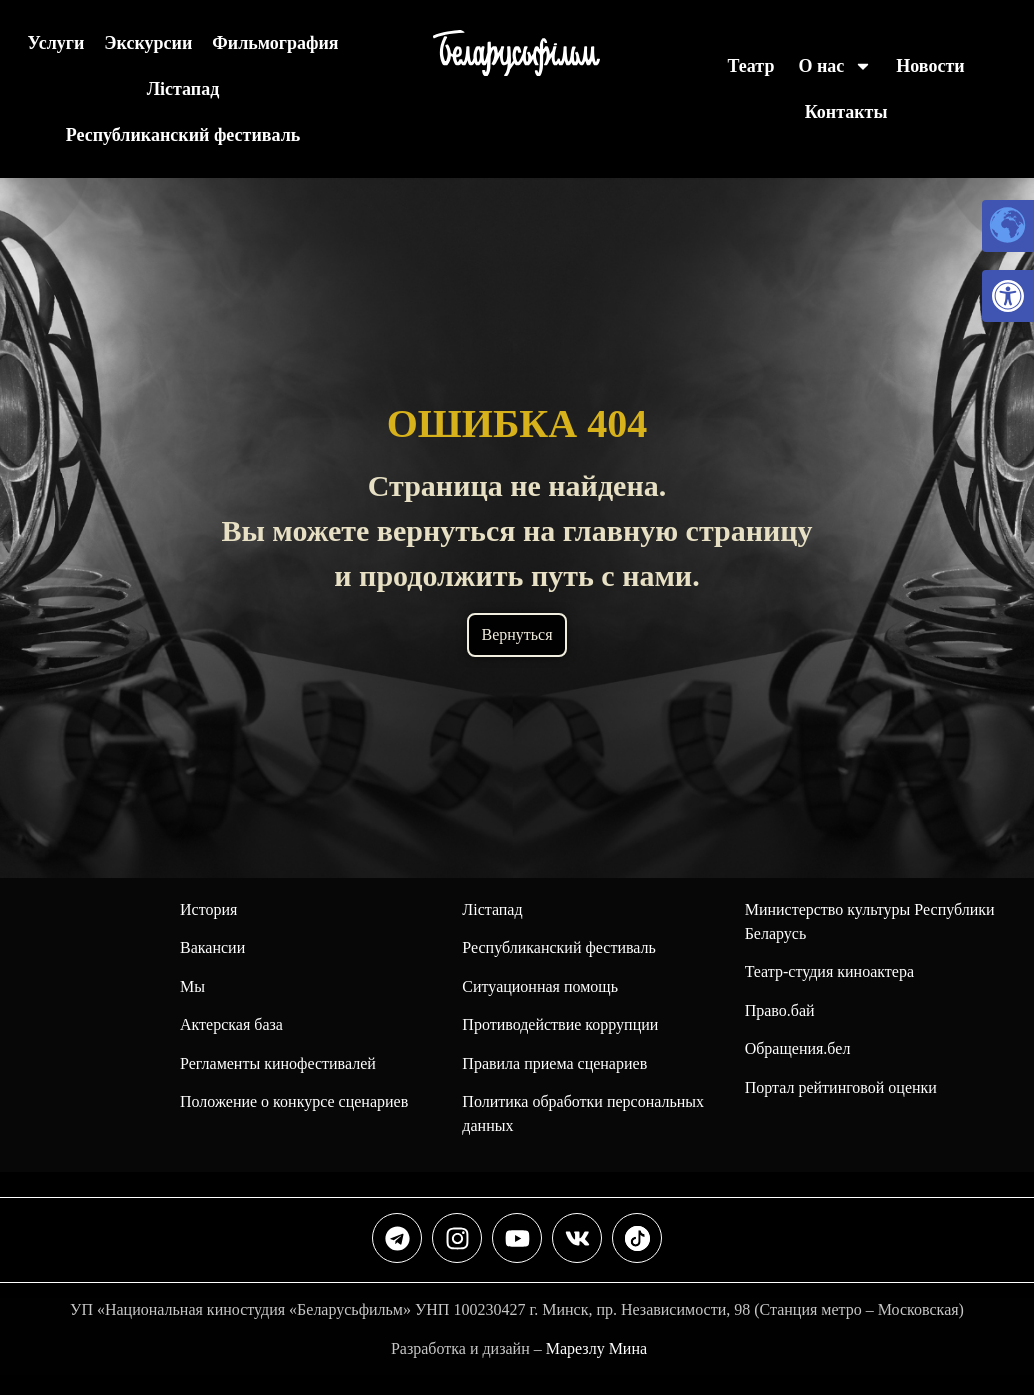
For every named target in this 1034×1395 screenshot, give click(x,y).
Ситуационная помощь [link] (540, 986)
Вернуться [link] (516, 634)
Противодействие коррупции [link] (560, 1024)
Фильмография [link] (275, 43)
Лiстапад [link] (183, 89)
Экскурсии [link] (148, 43)
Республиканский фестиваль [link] (183, 135)
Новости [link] (930, 66)
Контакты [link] (846, 112)
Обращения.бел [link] (798, 1048)
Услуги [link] (55, 43)
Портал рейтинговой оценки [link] (841, 1087)
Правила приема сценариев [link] (554, 1063)
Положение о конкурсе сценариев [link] (294, 1101)
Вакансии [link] (212, 947)
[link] (1008, 296)
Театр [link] (751, 66)
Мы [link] (192, 986)
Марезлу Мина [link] (596, 1348)
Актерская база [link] (231, 1024)
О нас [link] (835, 66)
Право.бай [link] (780, 1010)
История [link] (208, 909)
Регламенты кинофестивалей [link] (278, 1063)
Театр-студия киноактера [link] (829, 971)
